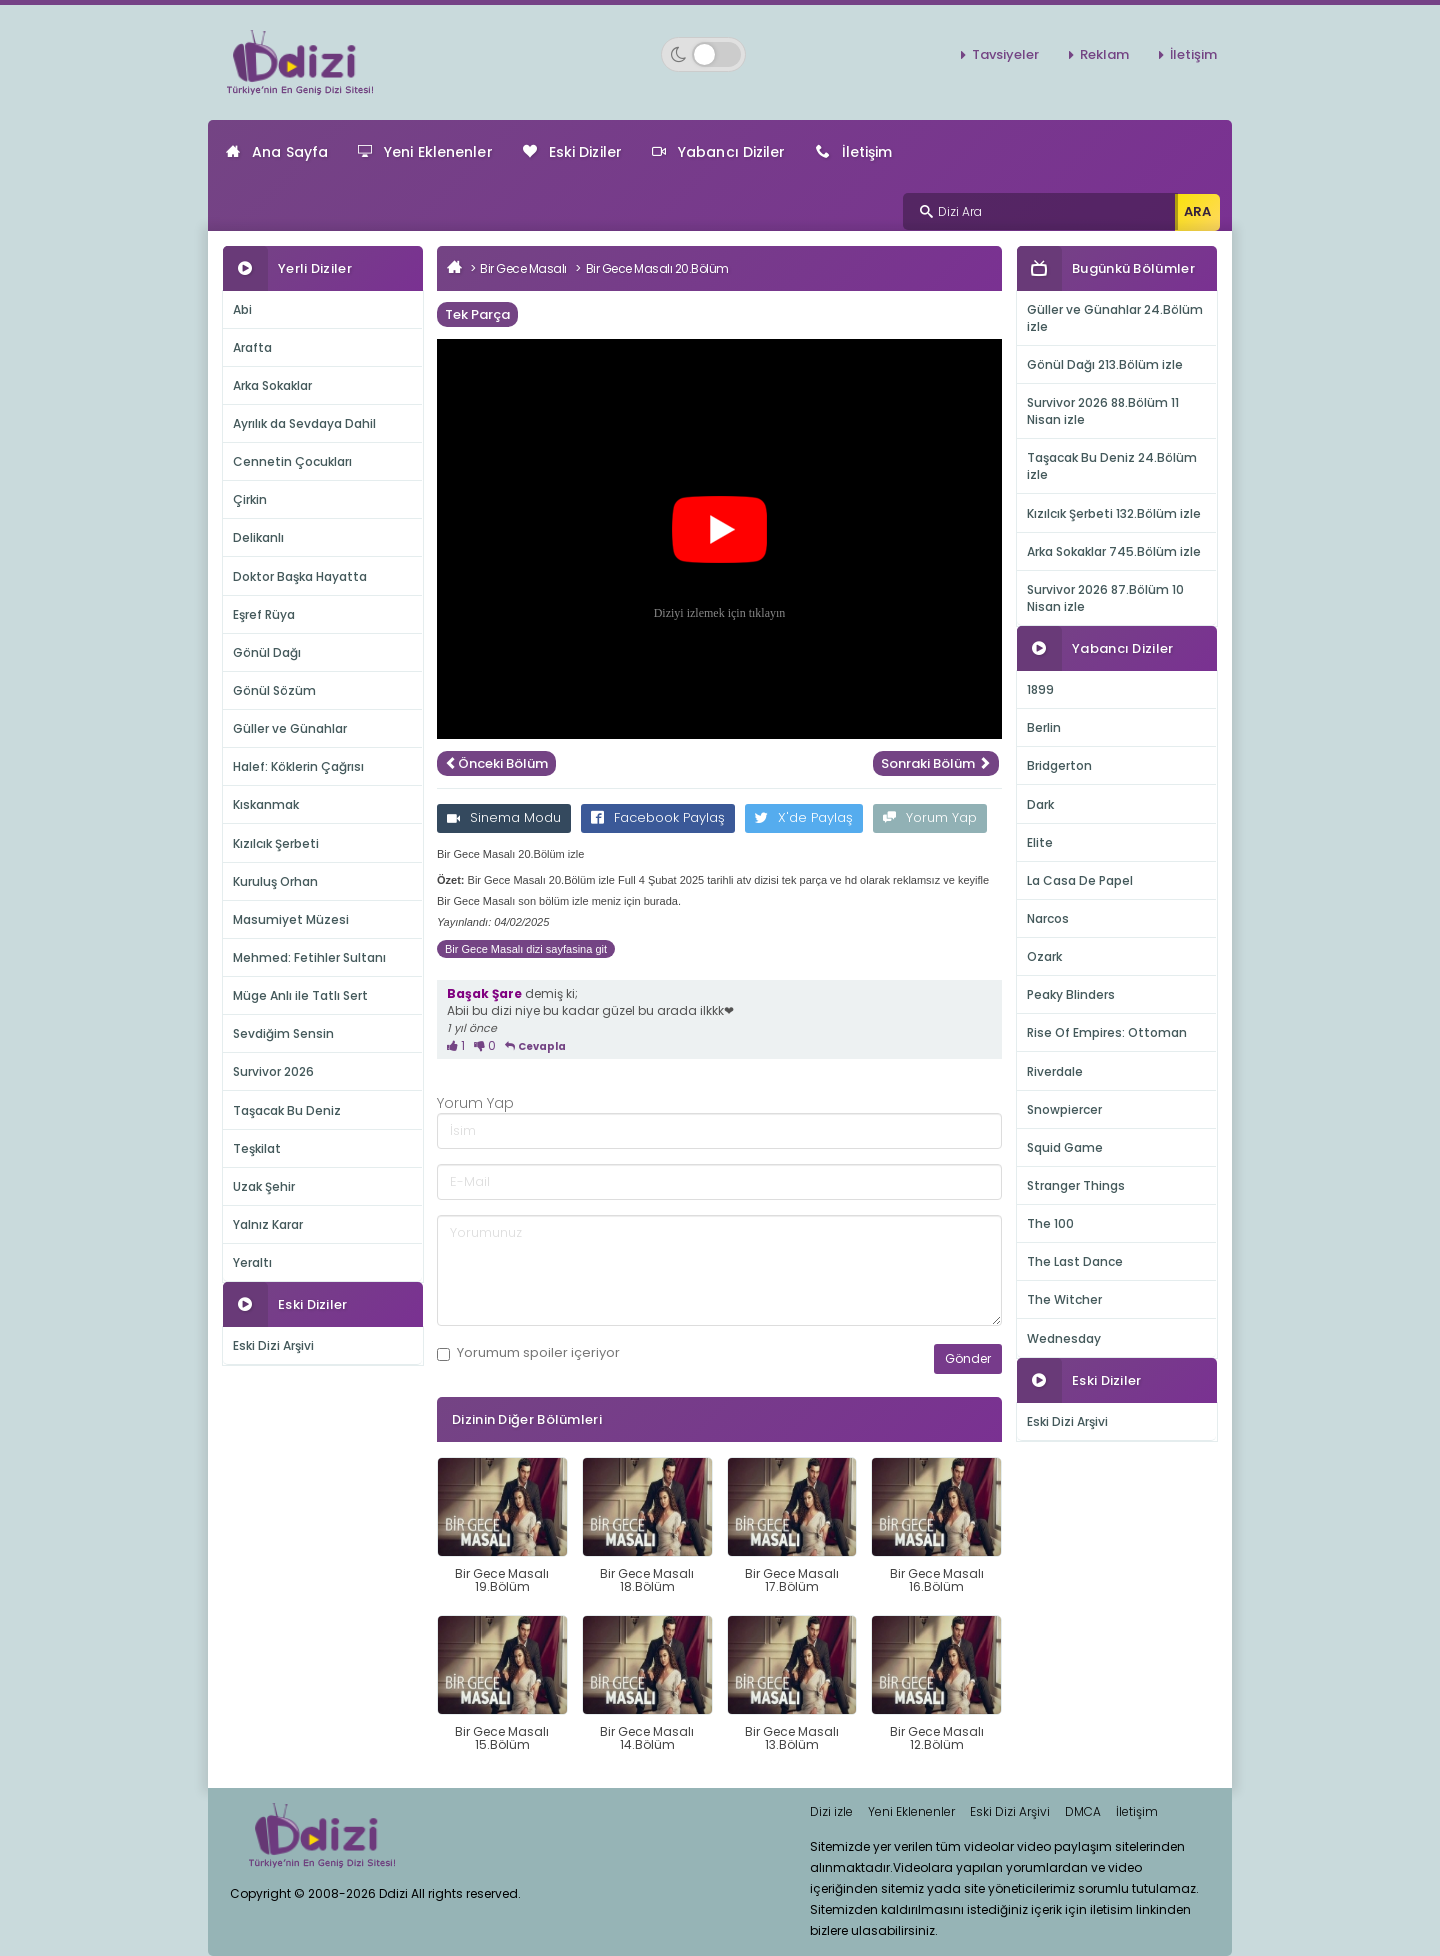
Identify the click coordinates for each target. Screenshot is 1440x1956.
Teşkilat (257, 1148)
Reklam (1104, 54)
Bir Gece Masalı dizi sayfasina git (526, 949)
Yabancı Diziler (719, 152)
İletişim (1193, 54)
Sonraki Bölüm (936, 763)
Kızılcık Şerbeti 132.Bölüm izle (1114, 513)
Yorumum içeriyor (528, 1353)
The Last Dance (1075, 1261)
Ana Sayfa (277, 152)
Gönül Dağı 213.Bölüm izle (1105, 364)
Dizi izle (831, 1811)
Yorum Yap (930, 817)
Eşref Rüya (264, 614)
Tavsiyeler (1005, 54)
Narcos (1048, 918)
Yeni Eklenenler (425, 152)
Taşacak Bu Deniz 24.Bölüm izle (1112, 466)
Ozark (1044, 956)
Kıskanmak (266, 804)
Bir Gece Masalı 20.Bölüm (657, 268)
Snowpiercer (1064, 1109)
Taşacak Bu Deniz (287, 1110)
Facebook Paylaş (658, 817)
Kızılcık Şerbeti (276, 843)
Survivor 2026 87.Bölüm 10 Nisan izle (1105, 598)
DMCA (1083, 1811)
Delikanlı (258, 537)
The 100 (1050, 1223)
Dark (1040, 804)
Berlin (1044, 727)
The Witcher (1064, 1299)
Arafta (252, 347)
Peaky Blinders (1071, 994)
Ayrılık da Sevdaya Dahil (304, 423)
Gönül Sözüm (274, 690)
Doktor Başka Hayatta (300, 576)
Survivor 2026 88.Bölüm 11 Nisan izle (1103, 411)
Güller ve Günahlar (290, 728)
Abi (242, 309)
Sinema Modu (504, 817)
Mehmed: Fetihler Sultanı (309, 957)
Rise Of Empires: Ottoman (1107, 1032)
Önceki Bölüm (496, 763)
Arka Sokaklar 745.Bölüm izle (1114, 551)
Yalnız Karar (268, 1224)
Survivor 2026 (273, 1071)
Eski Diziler (572, 152)
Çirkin (250, 499)
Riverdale (1055, 1071)
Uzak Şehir (264, 1186)
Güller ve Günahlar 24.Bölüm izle (1115, 318)
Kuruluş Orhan (275, 881)
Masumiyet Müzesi (291, 919)
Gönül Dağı (267, 652)
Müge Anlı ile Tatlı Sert (300, 995)
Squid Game (1065, 1147)
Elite (1040, 842)
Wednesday (1064, 1338)
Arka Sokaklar (272, 385)
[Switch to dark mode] (703, 54)
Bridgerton (1059, 765)
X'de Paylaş (804, 817)
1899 (1040, 689)
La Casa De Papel (1080, 880)
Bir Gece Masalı (523, 268)
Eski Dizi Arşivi (273, 1345)
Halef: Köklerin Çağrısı (298, 766)
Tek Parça (477, 314)
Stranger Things (1076, 1185)
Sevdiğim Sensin (283, 1033)
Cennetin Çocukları (292, 461)
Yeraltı (252, 1262)
